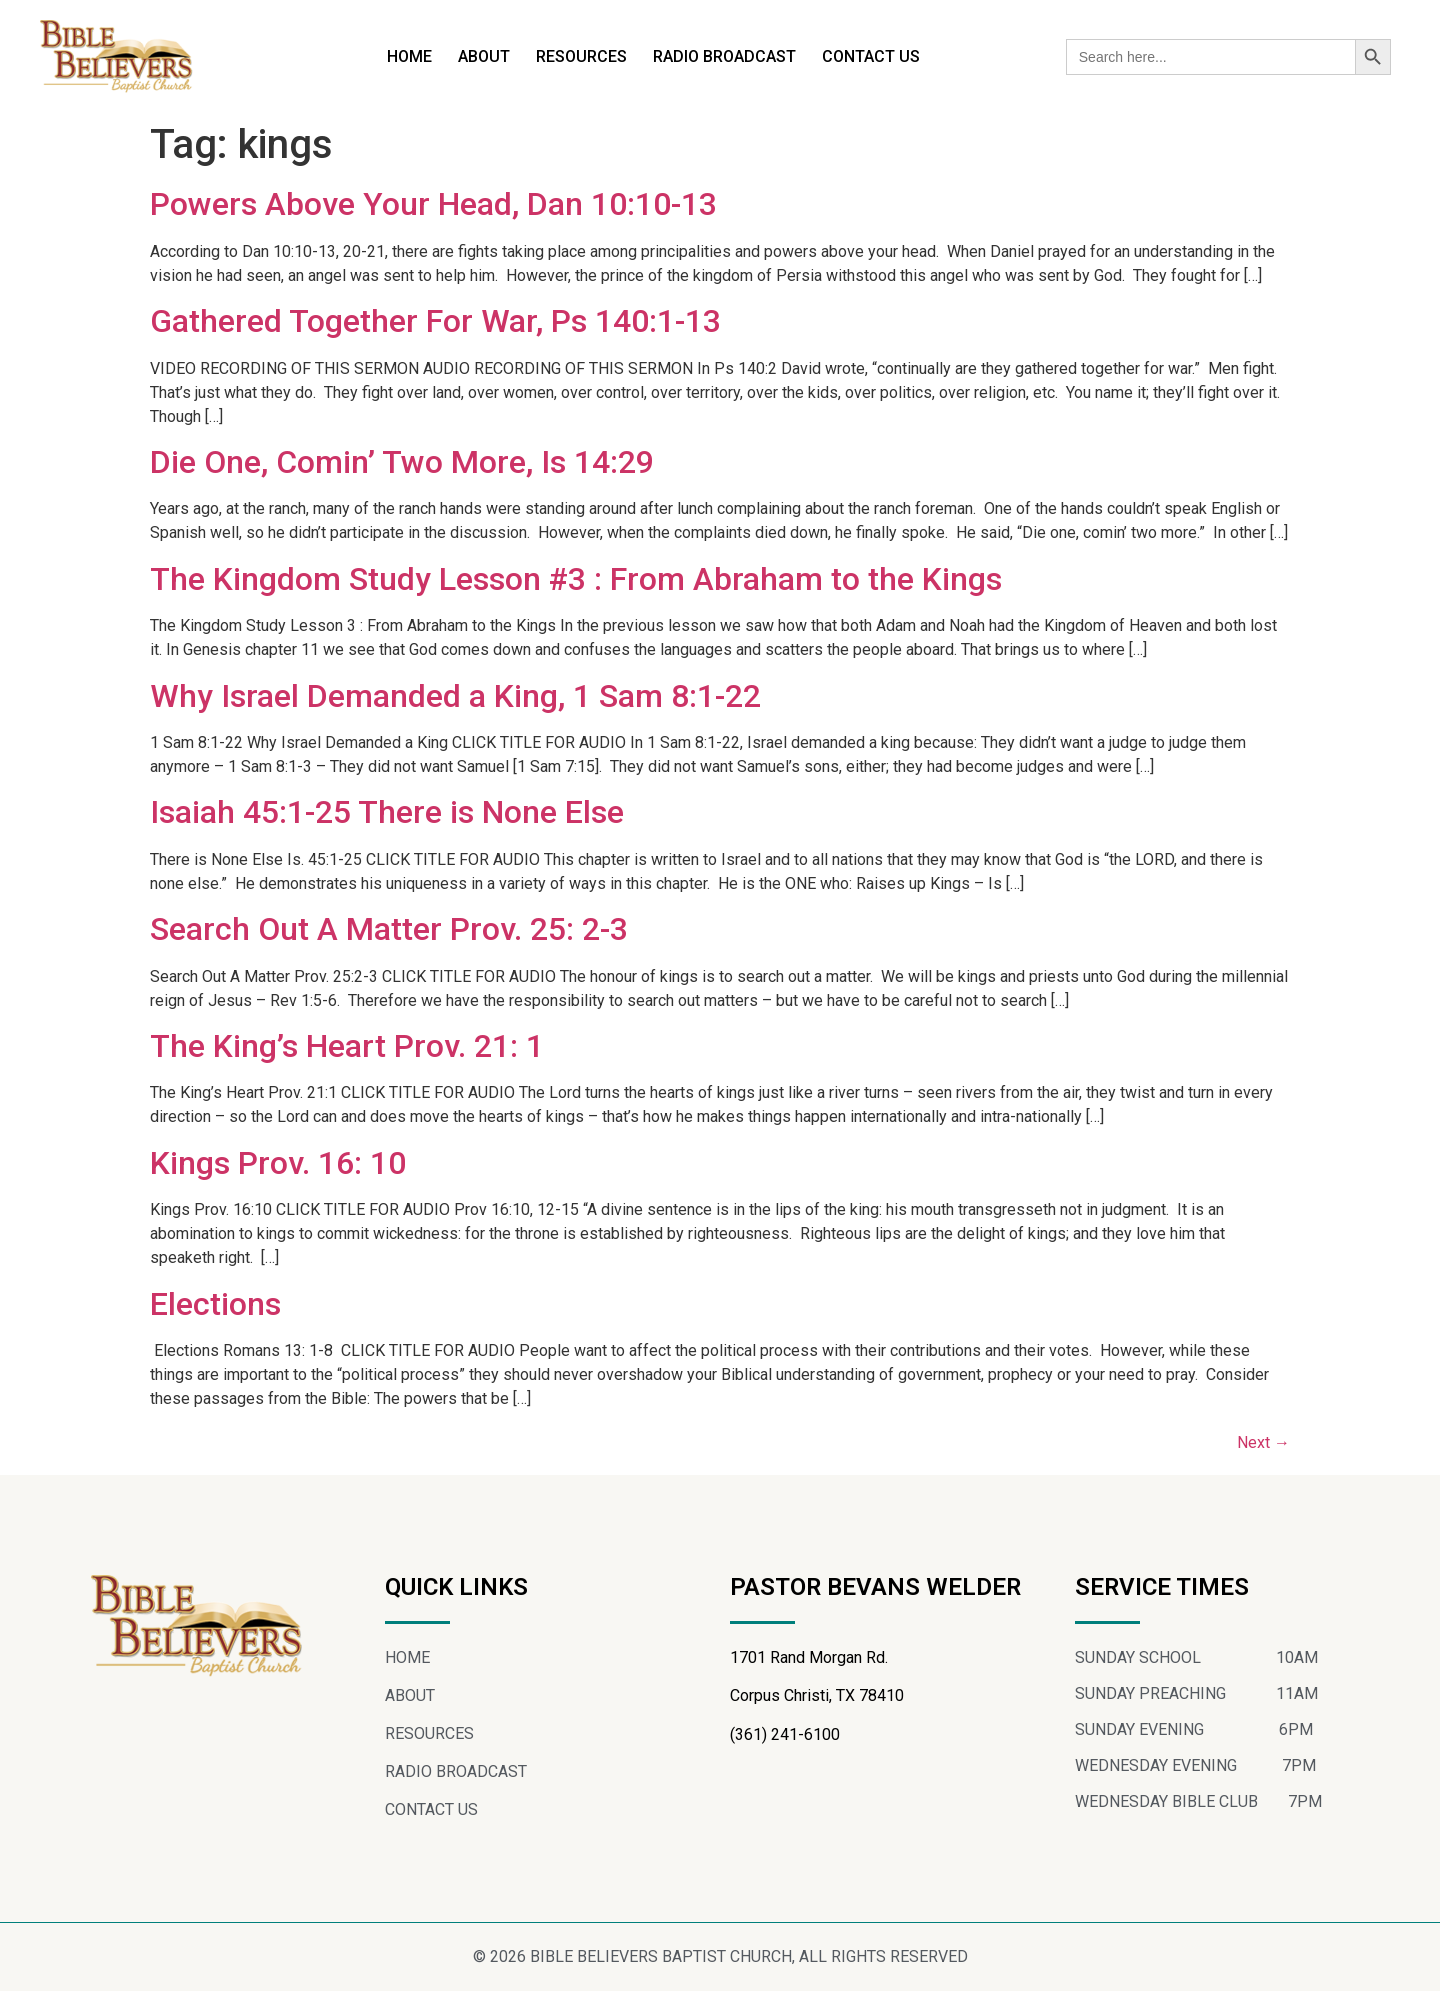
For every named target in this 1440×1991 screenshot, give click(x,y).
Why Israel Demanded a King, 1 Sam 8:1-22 (455, 696)
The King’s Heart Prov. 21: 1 (347, 1046)
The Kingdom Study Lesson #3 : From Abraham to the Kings (576, 579)
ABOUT (484, 56)
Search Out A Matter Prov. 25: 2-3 (389, 929)
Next (1263, 1442)
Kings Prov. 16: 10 (278, 1163)
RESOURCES (581, 56)
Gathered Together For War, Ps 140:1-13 (435, 321)
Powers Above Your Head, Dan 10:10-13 (433, 204)
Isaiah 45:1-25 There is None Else (387, 812)
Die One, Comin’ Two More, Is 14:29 (402, 462)
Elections (215, 1304)
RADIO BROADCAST (724, 56)
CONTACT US (871, 56)
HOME (409, 56)
